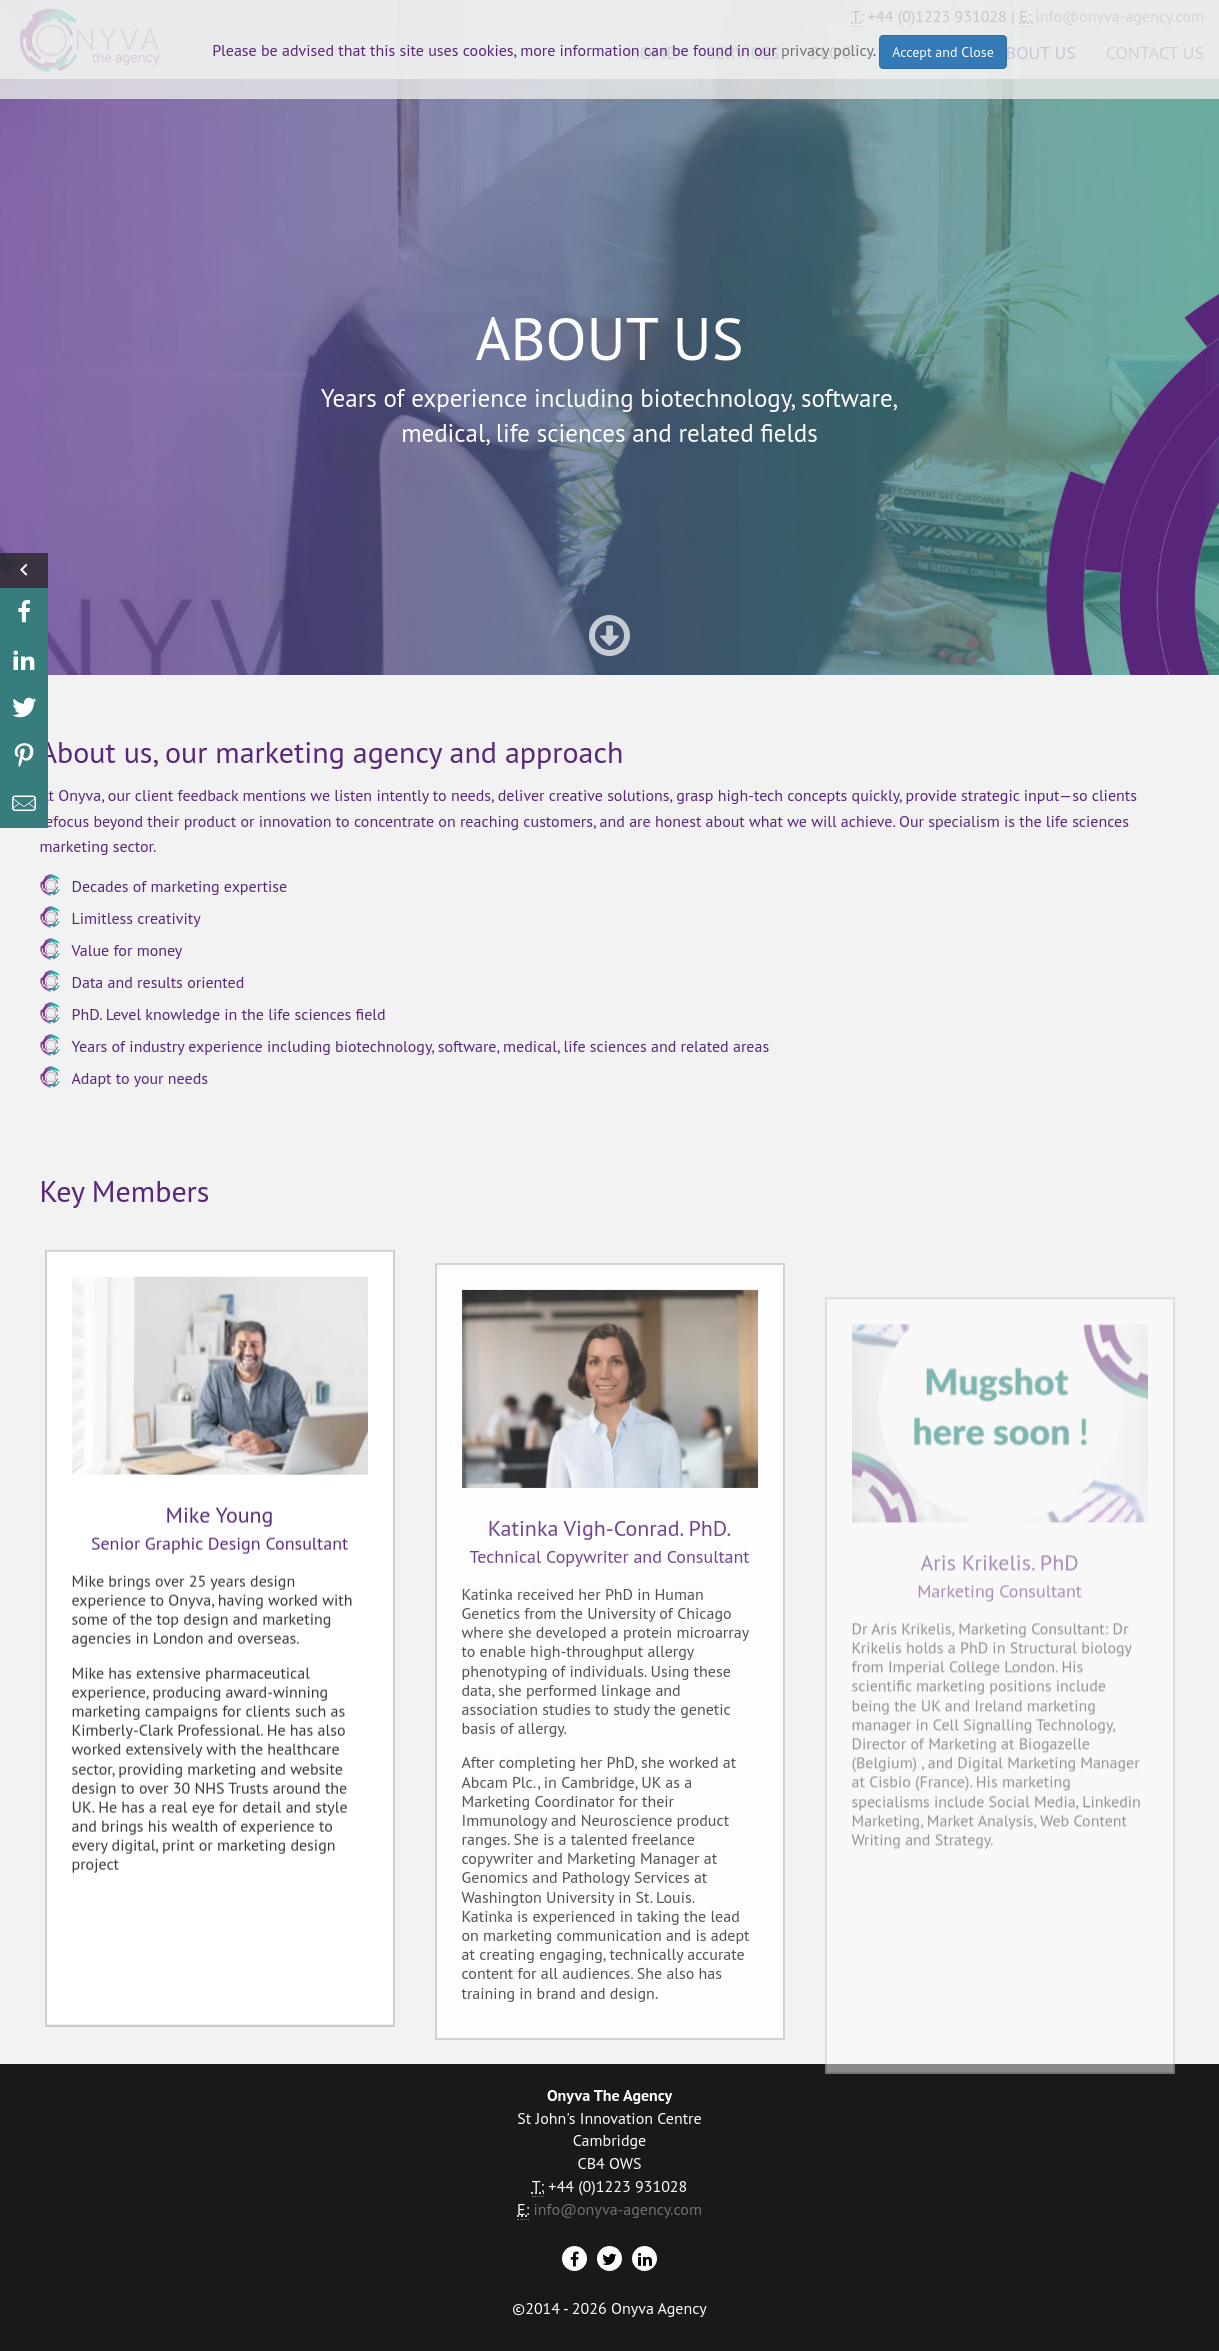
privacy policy (827, 50)
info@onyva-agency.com (617, 2209)
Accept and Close (943, 52)
